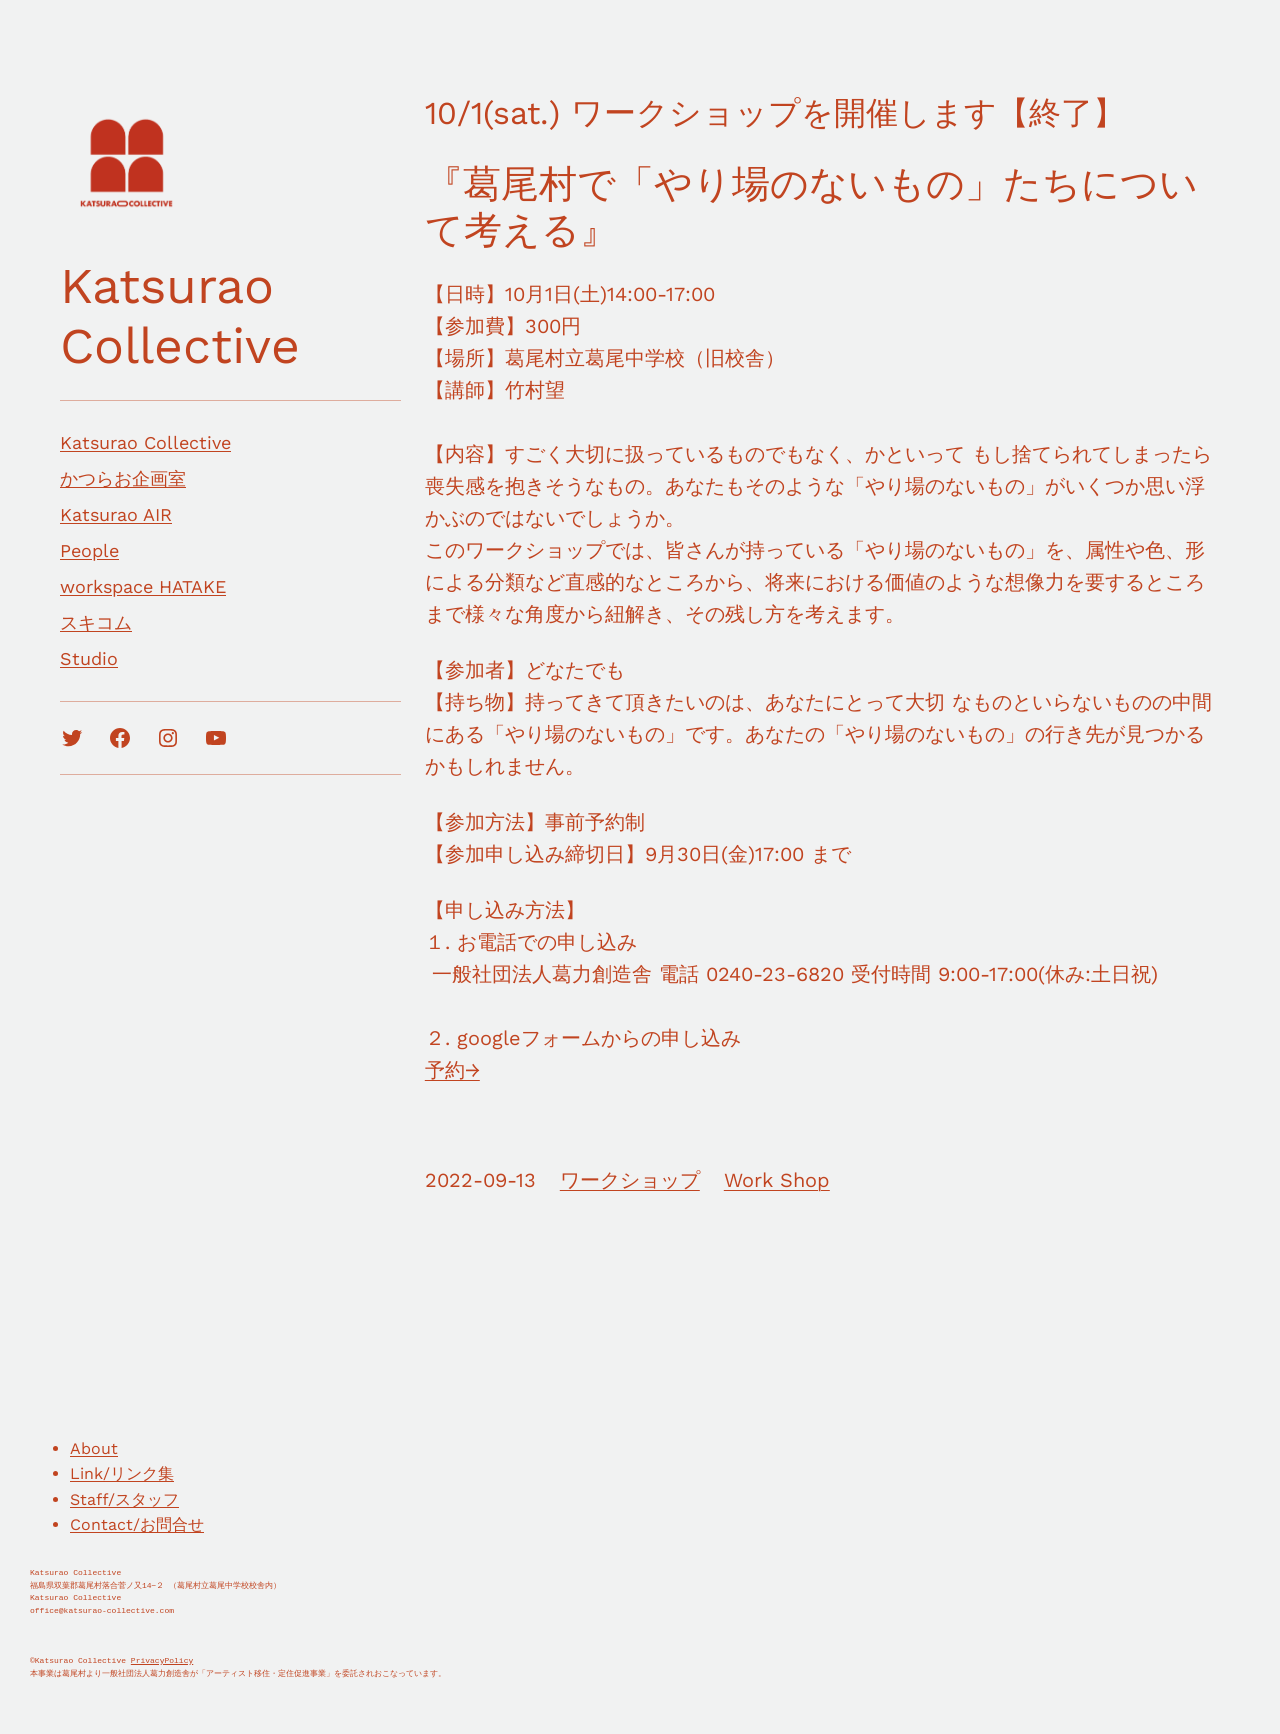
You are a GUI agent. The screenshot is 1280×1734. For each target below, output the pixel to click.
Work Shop (777, 1180)
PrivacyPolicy (162, 1660)
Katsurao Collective (180, 315)
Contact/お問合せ (137, 1524)
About (94, 1448)
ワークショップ (630, 1180)
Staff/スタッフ (124, 1499)
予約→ (452, 1070)
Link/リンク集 (122, 1473)
